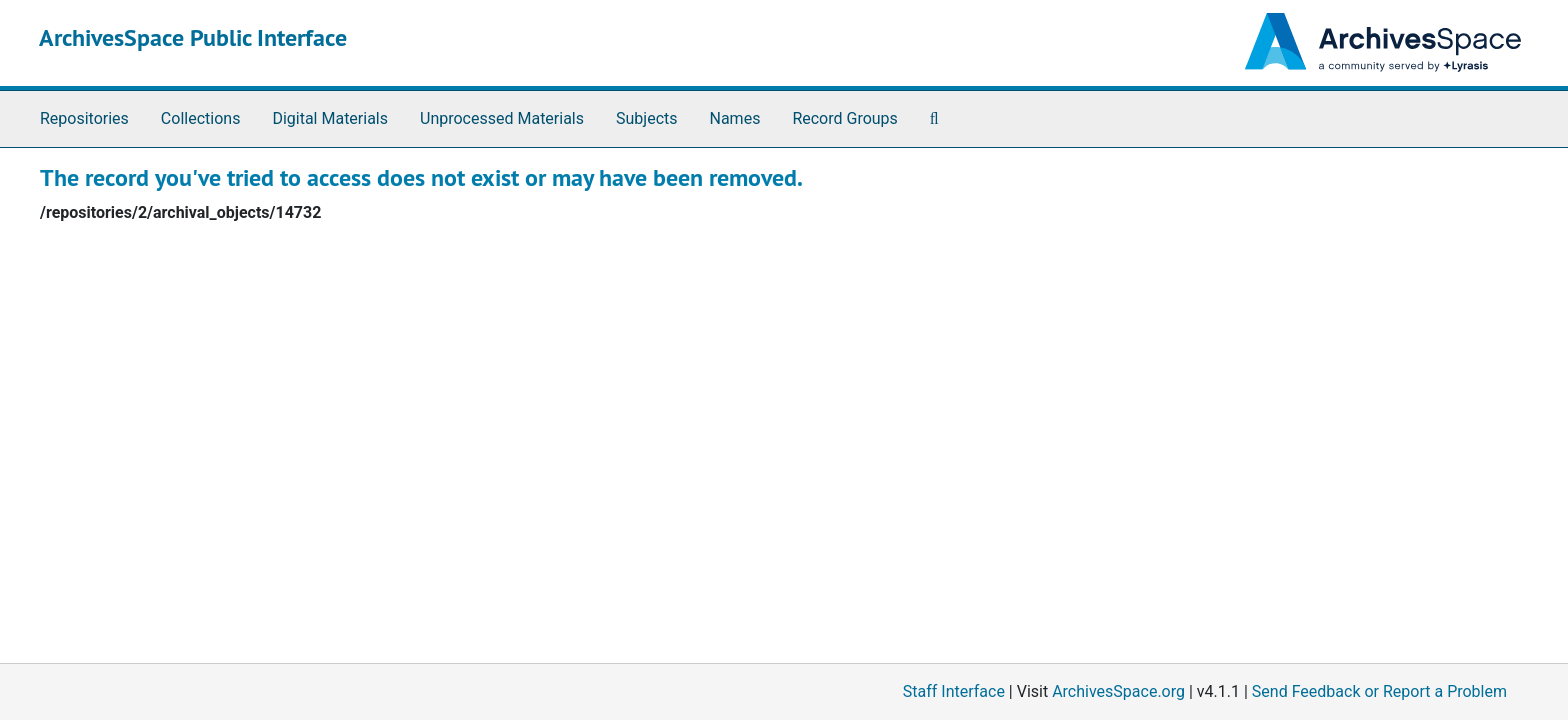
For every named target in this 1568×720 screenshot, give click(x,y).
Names (735, 118)
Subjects (646, 118)
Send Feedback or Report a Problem (1379, 691)
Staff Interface (954, 691)
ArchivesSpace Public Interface (193, 37)
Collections (201, 118)
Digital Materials (330, 118)
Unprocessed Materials (502, 118)
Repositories (84, 118)
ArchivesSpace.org (1118, 691)
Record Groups (844, 118)
